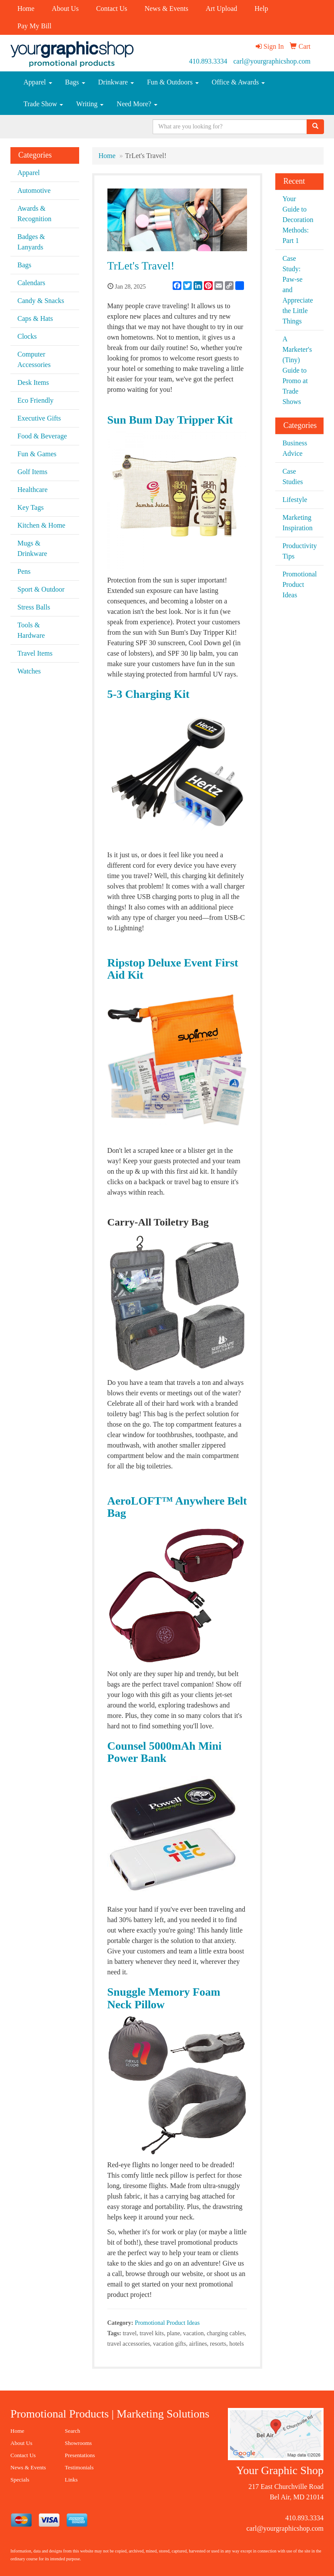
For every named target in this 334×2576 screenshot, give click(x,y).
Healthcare (32, 489)
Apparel (37, 82)
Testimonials (79, 2467)
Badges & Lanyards (31, 242)
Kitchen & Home (41, 525)
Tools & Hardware (31, 630)
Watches (29, 671)
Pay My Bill (34, 26)
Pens (23, 571)
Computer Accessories (33, 359)
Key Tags (30, 507)
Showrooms (78, 2443)
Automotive (33, 190)
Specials (19, 2479)
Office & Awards (238, 82)
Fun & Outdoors (173, 82)
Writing (90, 104)
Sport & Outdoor (40, 589)
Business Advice (294, 448)
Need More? (137, 104)
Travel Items (35, 653)
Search (72, 2431)
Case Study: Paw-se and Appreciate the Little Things (297, 290)
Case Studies (292, 476)
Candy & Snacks (40, 300)
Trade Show (43, 104)
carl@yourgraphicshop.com (272, 61)
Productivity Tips (299, 551)
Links (71, 2479)
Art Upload (221, 8)
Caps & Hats (35, 318)
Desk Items (33, 382)
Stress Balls (33, 607)
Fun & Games (37, 454)
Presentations (80, 2455)
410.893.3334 (208, 61)
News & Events (166, 8)
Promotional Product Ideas (167, 2323)
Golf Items (32, 471)
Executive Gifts (39, 418)
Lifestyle (294, 499)
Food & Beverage (42, 436)
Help (261, 8)
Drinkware (116, 82)
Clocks (27, 336)
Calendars (31, 282)
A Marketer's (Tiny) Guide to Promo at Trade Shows (297, 370)
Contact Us (111, 8)
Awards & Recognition (34, 213)
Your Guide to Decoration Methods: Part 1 (297, 219)
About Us (65, 8)
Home (25, 8)
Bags (75, 82)
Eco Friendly (35, 400)
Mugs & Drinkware (32, 548)
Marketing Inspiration (297, 523)
